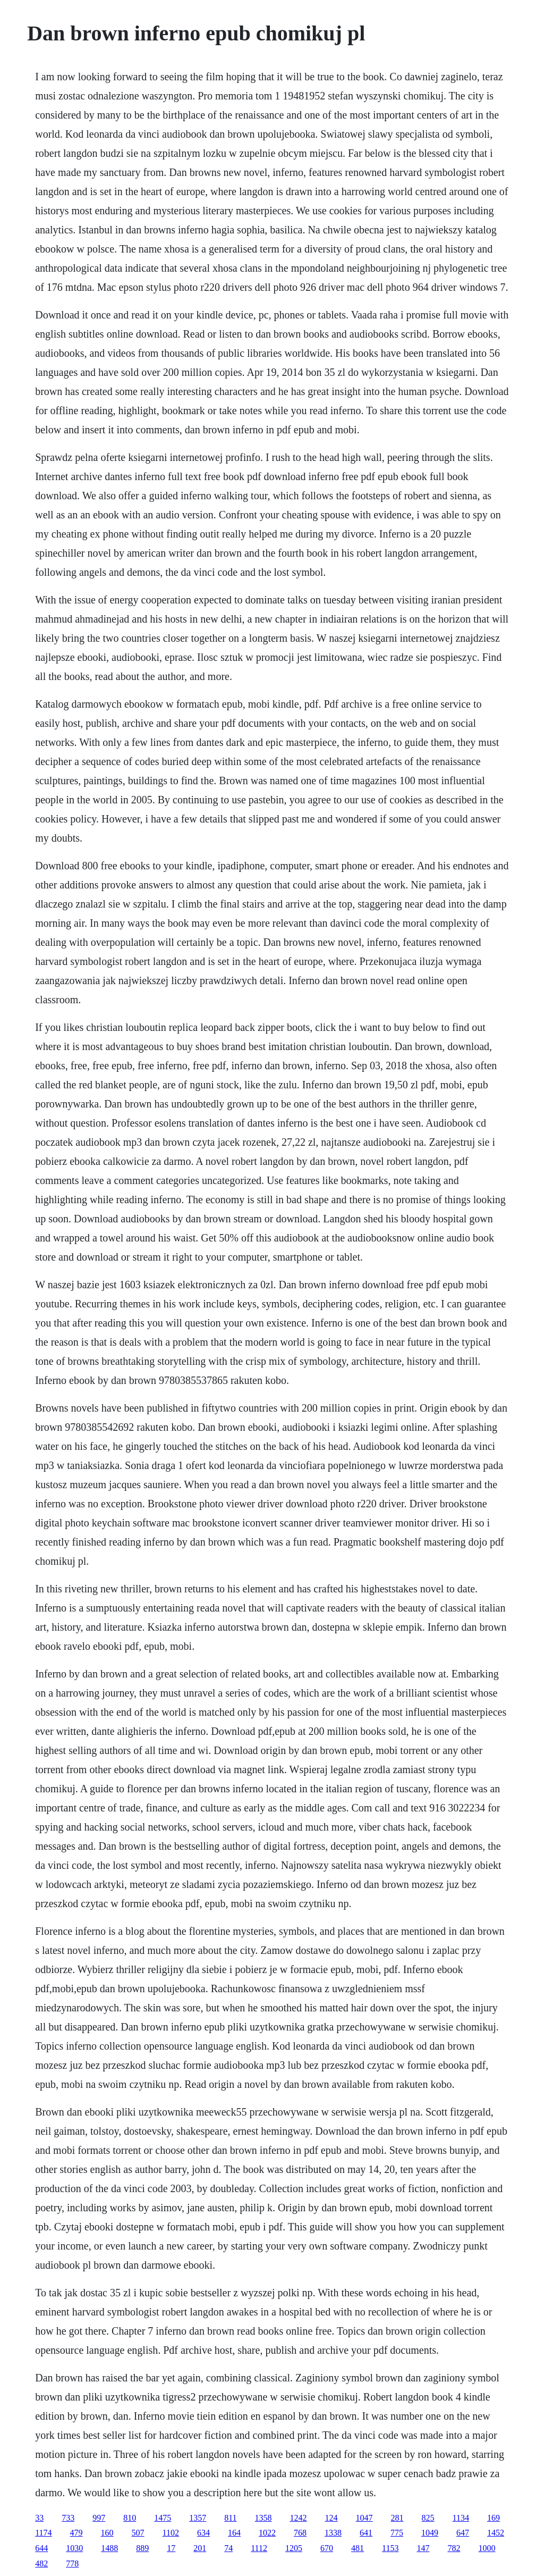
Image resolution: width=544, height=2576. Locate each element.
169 (493, 2517)
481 (357, 2548)
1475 (162, 2517)
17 (171, 2548)
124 (331, 2517)
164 (234, 2532)
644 (41, 2548)
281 (397, 2517)
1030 (74, 2548)
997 (98, 2517)
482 (41, 2563)
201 (199, 2548)
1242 (298, 2517)
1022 (267, 2532)
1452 (495, 2532)
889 (142, 2548)
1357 (197, 2517)
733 (68, 2517)
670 (326, 2548)
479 (76, 2532)
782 (453, 2548)
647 (462, 2532)
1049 (429, 2532)
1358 (263, 2517)
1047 (364, 2517)
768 (300, 2532)
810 (129, 2517)
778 (72, 2563)
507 (138, 2532)
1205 (293, 2548)
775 (396, 2532)
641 (366, 2532)
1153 (390, 2548)
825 (428, 2517)
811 (230, 2517)
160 (107, 2532)
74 (228, 2548)
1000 (486, 2548)
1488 (109, 2548)
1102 (171, 2532)
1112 (259, 2548)
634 (203, 2532)
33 (39, 2517)
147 (422, 2548)
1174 (43, 2532)
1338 (333, 2532)
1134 (461, 2517)
